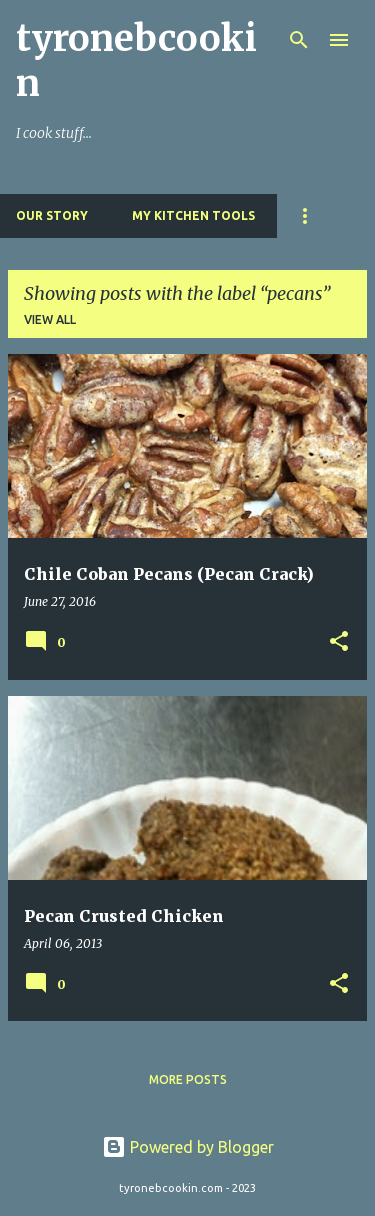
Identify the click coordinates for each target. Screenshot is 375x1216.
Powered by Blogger (188, 1147)
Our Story (52, 215)
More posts (188, 1079)
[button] (339, 642)
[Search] (299, 40)
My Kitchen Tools (193, 215)
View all (50, 319)
